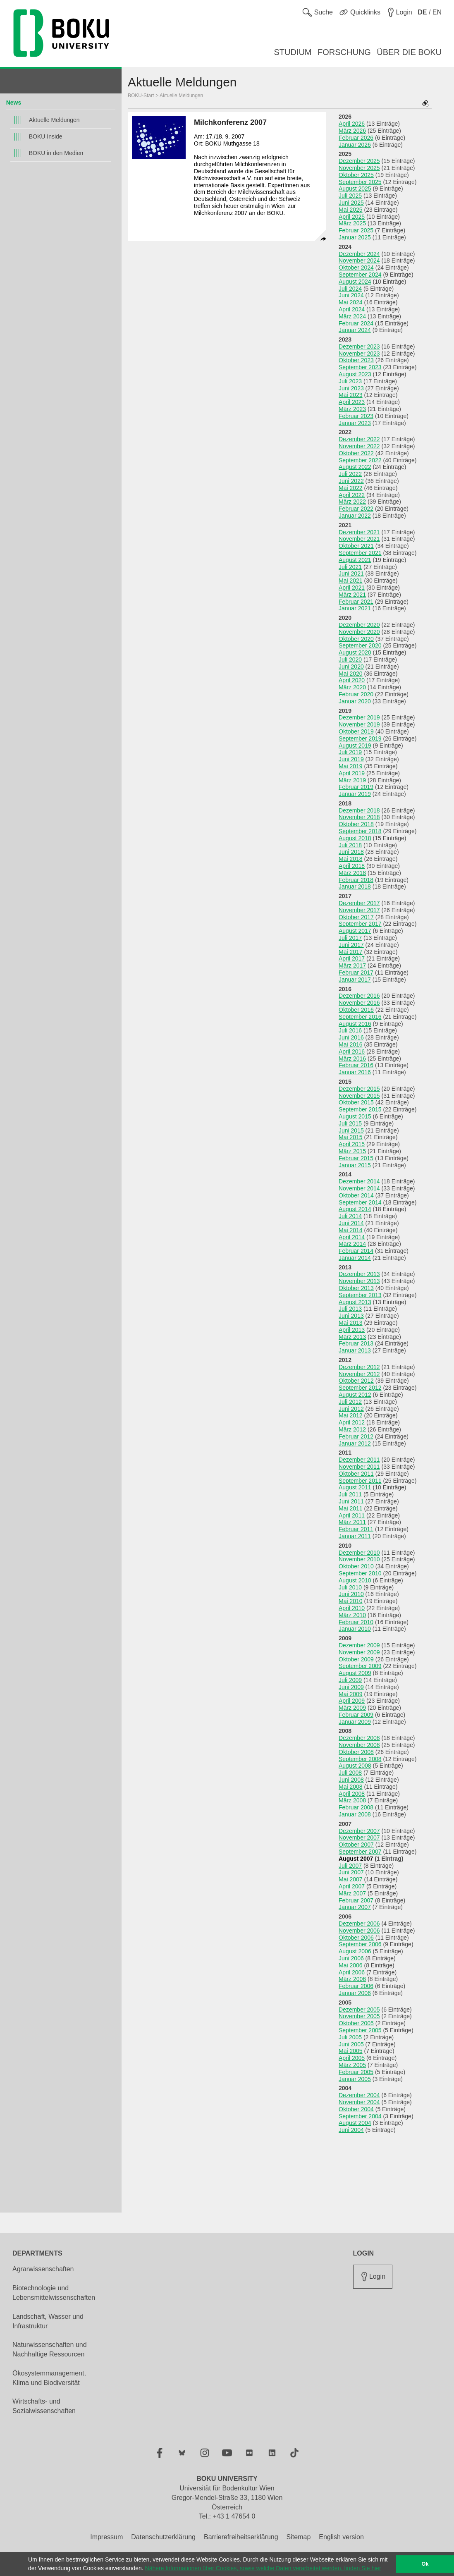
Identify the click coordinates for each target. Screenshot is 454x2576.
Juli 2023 (350, 381)
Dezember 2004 (359, 2095)
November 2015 (359, 1095)
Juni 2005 (351, 2044)
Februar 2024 (356, 323)
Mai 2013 (351, 1322)
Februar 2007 (356, 1900)
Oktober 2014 (356, 1195)
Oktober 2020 (356, 639)
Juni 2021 (351, 573)
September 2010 (360, 1573)
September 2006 (360, 1944)
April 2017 (352, 958)
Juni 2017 (351, 945)
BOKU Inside (45, 136)
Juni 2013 (351, 1315)
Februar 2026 (356, 137)
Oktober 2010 (356, 1566)
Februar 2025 (356, 230)
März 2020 (352, 687)
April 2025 (352, 216)
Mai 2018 (351, 858)
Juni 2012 (351, 1408)
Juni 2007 (351, 1872)
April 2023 (352, 402)
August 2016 (355, 1023)
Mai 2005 (351, 2051)
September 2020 (360, 645)
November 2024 (359, 260)
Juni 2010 (351, 1594)
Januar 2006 (355, 1993)
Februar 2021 (356, 601)
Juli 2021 (350, 567)
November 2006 (359, 1930)
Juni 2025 (351, 202)
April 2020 (352, 680)
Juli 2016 (350, 1030)
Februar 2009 (356, 1714)
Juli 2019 (350, 752)
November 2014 (359, 1188)
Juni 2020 (351, 666)
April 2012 (352, 1422)
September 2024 (360, 274)
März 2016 (352, 1058)
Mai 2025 (351, 209)
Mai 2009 (351, 1694)
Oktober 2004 (356, 2109)
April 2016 (352, 1051)
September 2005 (360, 2030)
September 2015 (360, 1109)
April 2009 (352, 1700)
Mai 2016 (351, 1044)
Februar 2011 (356, 1529)
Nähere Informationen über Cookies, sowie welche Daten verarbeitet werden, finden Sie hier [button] (263, 2568)
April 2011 (352, 1515)
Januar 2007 (355, 1907)
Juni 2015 (351, 1130)
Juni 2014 (351, 1223)
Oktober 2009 (356, 1659)
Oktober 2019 (356, 731)
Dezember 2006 (359, 1923)
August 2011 (355, 1487)
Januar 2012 (355, 1443)
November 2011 (359, 1466)
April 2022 (352, 495)
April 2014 (352, 1237)
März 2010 (352, 1615)
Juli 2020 (350, 659)
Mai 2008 (351, 1786)
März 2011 (352, 1522)
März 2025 (352, 223)
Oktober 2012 (356, 1380)
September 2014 (360, 1202)
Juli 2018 (350, 845)
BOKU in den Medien (56, 153)
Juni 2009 (351, 1687)
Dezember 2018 (359, 810)
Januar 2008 (355, 1814)
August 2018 (355, 838)
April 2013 (352, 1329)
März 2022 (352, 501)
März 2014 (352, 1243)
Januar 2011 (355, 1536)
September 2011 (360, 1480)
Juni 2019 (351, 759)
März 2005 (352, 2065)
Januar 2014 (355, 1258)
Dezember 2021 (359, 532)
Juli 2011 (350, 1494)
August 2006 (355, 1951)
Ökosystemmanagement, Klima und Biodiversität (49, 2378)
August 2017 (355, 930)
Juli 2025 (350, 195)
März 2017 (352, 965)
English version (341, 2536)
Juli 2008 (350, 1772)
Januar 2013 (355, 1350)
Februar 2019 (356, 787)
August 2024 (355, 281)
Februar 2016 (356, 1065)
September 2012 (360, 1387)
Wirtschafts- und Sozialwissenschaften (44, 2406)
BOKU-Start (141, 95)
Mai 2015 (351, 1137)
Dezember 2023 (359, 346)
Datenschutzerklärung (163, 2536)
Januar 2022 (355, 515)
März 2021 (352, 594)
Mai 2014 (351, 1230)
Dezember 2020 (359, 624)
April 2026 (352, 123)
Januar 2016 (355, 1072)
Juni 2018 (351, 851)
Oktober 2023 (356, 360)
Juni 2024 (351, 295)
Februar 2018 (356, 880)
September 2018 (360, 831)
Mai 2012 (351, 1415)
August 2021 (355, 560)
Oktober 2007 (356, 1844)
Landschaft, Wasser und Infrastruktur (48, 2321)
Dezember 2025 (359, 161)
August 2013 (355, 1302)
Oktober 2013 (356, 1288)
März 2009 (352, 1707)
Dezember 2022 (359, 439)
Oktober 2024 (356, 267)
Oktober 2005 (356, 2023)
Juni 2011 (351, 1501)
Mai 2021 (351, 580)
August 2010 (355, 1580)
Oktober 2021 (356, 545)
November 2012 (359, 1374)
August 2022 (355, 467)
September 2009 (360, 1666)
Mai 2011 (351, 1508)
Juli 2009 (350, 1680)
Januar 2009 (355, 1721)
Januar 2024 (355, 330)
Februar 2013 (356, 1343)
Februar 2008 (356, 1807)
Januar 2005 (355, 2079)
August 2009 (355, 1673)
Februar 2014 (356, 1250)
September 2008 (360, 1759)
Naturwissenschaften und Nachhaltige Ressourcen (49, 2349)
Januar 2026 (355, 144)
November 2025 (359, 168)
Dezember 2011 (359, 1459)
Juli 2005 (350, 2037)
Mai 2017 (351, 952)
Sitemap (299, 2536)
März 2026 (352, 130)
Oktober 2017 (356, 917)
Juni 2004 (351, 2130)
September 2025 (360, 182)
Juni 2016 (351, 1037)
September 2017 (360, 923)
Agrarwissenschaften (43, 2269)
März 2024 (352, 316)
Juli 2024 (350, 288)
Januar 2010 (355, 1628)
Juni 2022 (351, 481)
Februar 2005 (356, 2072)
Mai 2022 (351, 488)
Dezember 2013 (359, 1274)
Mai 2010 (351, 1601)
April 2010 (352, 1608)
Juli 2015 (350, 1123)
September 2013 (360, 1295)
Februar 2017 (356, 972)
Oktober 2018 (356, 824)
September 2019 (360, 738)
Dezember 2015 (359, 1088)
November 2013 (359, 1281)
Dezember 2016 (359, 995)
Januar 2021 (355, 608)
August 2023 (355, 374)
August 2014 (355, 1209)
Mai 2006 (351, 1965)
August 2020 (355, 652)
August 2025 (355, 188)
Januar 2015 (355, 1165)
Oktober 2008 (356, 1752)
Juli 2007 (350, 1865)
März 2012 (352, 1429)
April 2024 (352, 309)
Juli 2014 (350, 1216)
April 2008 (352, 1793)
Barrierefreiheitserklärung (241, 2536)
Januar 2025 (355, 237)
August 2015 (355, 1116)
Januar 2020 (355, 701)
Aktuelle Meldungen (54, 120)
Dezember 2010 (359, 1552)
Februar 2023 (356, 416)
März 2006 (352, 1979)
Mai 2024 (351, 302)
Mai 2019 (351, 766)
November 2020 (359, 631)
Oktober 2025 (356, 175)
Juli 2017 (350, 937)
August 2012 (355, 1394)
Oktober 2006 (356, 1937)
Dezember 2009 (359, 1645)
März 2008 (352, 1800)
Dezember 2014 (359, 1181)
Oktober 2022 (356, 453)
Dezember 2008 (359, 1738)
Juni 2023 (351, 388)
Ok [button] (425, 2564)
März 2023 (352, 409)
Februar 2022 (356, 508)
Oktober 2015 (356, 1102)
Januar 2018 (355, 886)
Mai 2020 (351, 673)
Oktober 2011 (356, 1473)
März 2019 (352, 780)
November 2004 (359, 2102)
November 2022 (359, 446)
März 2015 (352, 1151)
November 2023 (359, 353)
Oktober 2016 (356, 1009)
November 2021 (359, 538)
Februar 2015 (356, 1158)
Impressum (106, 2536)
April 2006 (352, 1972)
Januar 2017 (355, 979)
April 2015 (352, 1144)
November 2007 (359, 1837)
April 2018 (352, 866)
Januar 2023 (355, 423)
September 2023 (360, 367)
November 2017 (359, 910)
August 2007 (356, 1858)
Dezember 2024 (359, 254)
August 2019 (355, 745)
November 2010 (359, 1559)
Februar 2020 (356, 694)
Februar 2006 (356, 1986)
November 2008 (359, 1745)
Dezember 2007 (359, 1831)
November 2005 (359, 2016)
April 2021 (352, 587)
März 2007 (352, 1893)
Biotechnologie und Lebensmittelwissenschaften (53, 2292)
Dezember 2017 (359, 903)
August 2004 (355, 2123)
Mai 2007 (351, 1879)
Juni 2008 (351, 1779)
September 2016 (360, 1016)
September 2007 (360, 1851)
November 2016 (359, 1002)
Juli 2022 (350, 474)
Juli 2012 (350, 1401)
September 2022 (360, 460)
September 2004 (360, 2116)
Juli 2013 (350, 1308)
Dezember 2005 (359, 2009)
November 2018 (359, 817)
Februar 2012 (356, 1436)
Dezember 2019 (359, 717)
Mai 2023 (351, 395)
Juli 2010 (350, 1587)
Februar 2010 (356, 1622)
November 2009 (359, 1652)
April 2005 (352, 2058)
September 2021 (360, 553)
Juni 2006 (351, 1958)
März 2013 (352, 1336)
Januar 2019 (355, 794)
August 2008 (355, 1765)
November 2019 (359, 724)
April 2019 (352, 773)
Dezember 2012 (359, 1367)
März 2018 (352, 873)
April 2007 (352, 1886)
